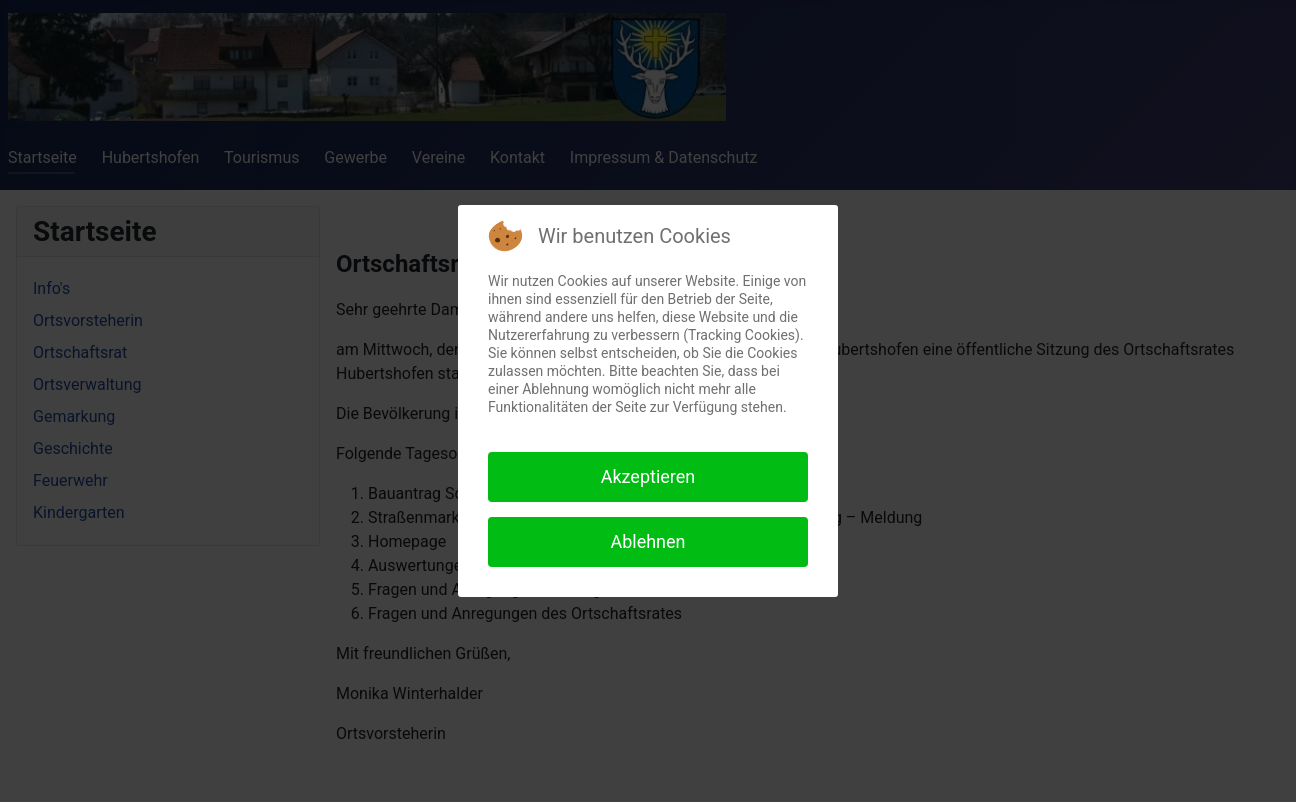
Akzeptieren (648, 476)
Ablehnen (647, 541)
